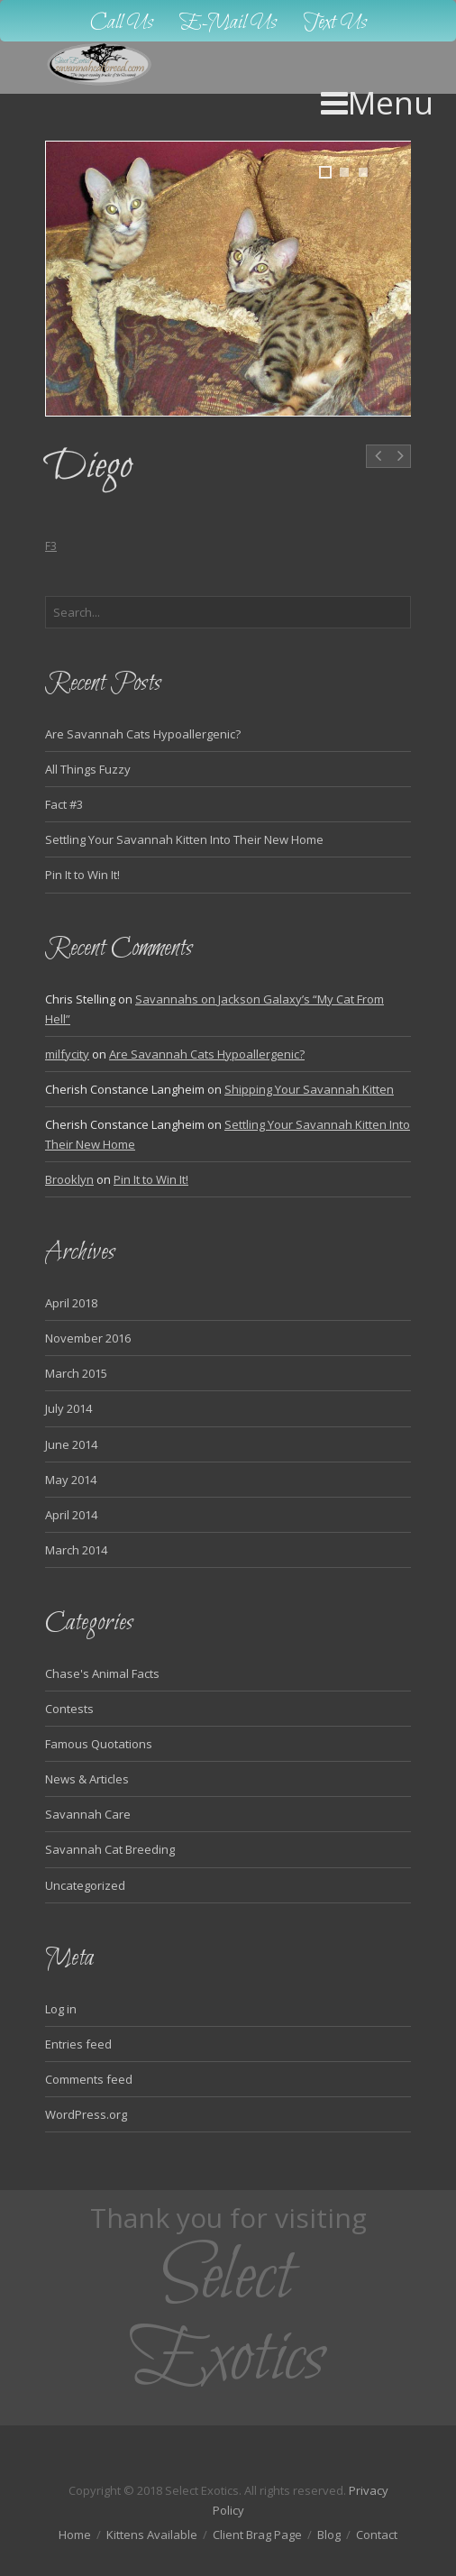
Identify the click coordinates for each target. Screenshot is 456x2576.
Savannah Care (88, 1814)
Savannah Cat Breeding (110, 1849)
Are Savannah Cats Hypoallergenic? (143, 734)
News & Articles (87, 1779)
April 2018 (71, 1303)
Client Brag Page (257, 2534)
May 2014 (70, 1479)
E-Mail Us (228, 23)
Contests (69, 1709)
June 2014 (71, 1444)
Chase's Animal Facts (102, 1673)
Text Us (335, 23)
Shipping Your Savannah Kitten (309, 1089)
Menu (377, 102)
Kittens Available (151, 2534)
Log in (61, 2009)
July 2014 (68, 1408)
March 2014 (76, 1550)
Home (75, 2534)
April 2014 (71, 1515)
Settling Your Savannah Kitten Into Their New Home (184, 839)
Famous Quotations (98, 1744)
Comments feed (88, 2079)
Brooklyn (69, 1179)
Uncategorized (85, 1885)
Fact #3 (64, 804)
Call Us (121, 23)
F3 (51, 546)
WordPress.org (86, 2114)
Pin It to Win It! (82, 874)
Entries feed (78, 2044)
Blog (329, 2534)
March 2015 (76, 1373)
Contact (376, 2534)
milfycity (67, 1054)
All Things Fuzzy (88, 769)
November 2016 (88, 1338)
